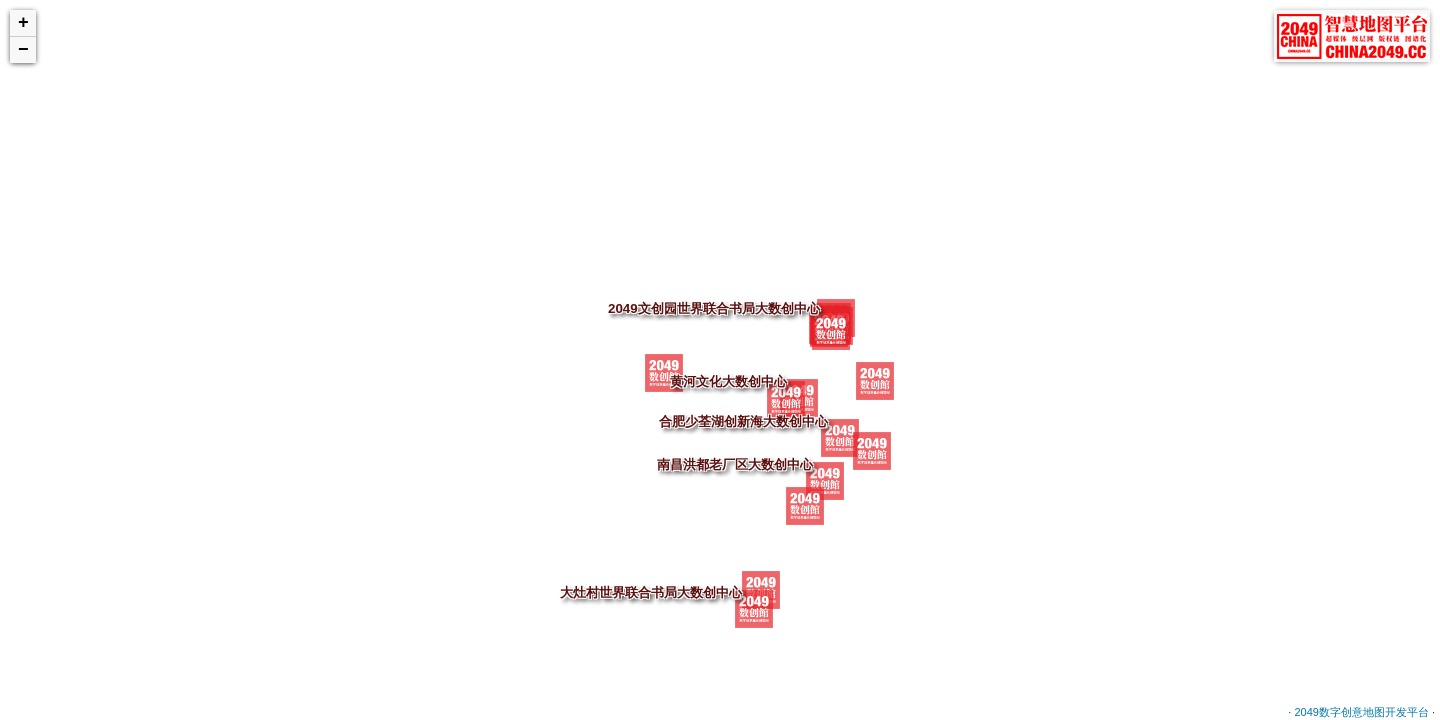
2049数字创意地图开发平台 (1361, 712)
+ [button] (23, 23)
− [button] (23, 50)
